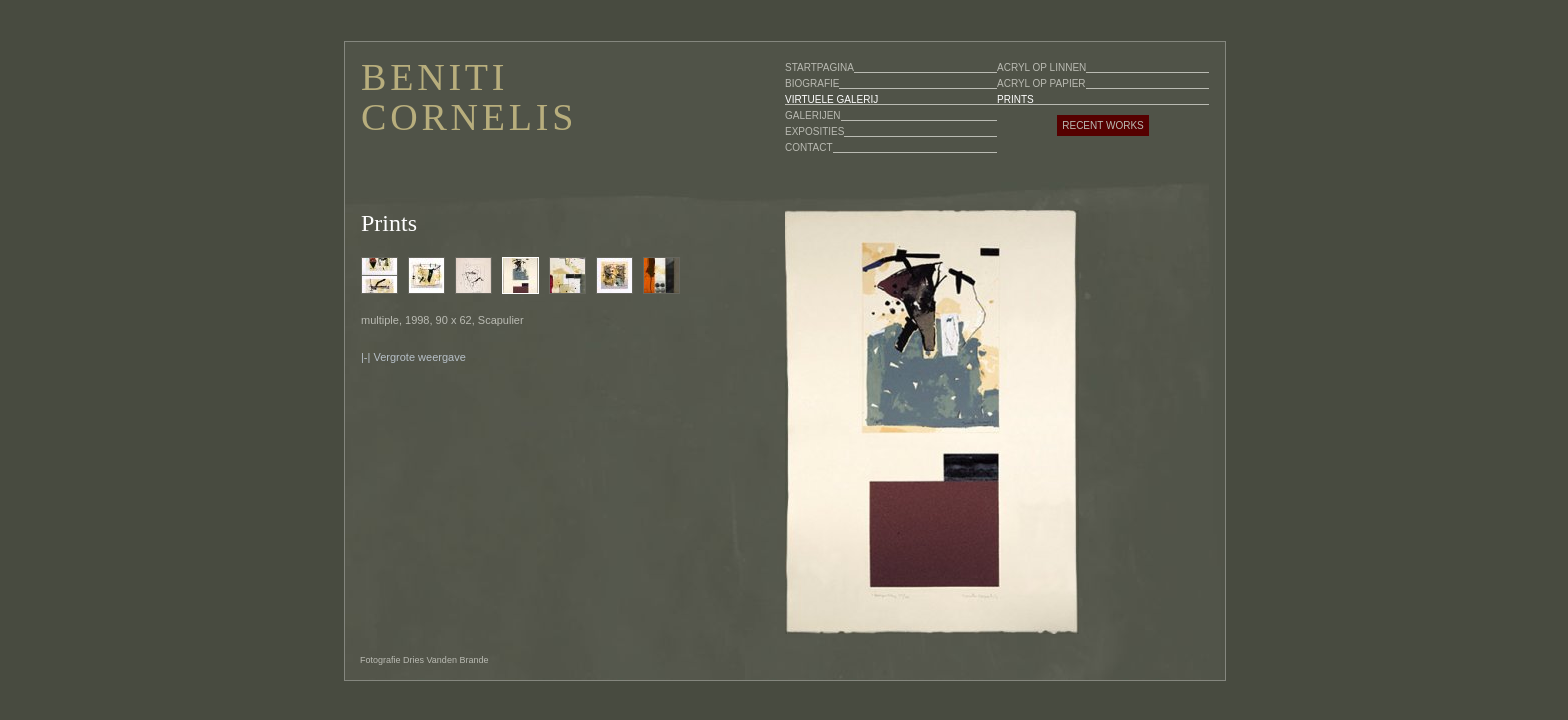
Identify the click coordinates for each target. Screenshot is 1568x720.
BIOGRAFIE (812, 83)
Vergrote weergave (419, 357)
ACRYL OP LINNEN (1041, 67)
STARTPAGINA (819, 67)
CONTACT (809, 147)
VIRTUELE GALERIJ (831, 99)
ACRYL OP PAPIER (1041, 83)
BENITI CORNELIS (469, 97)
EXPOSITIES (814, 131)
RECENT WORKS (1103, 125)
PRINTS (1015, 99)
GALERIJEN (813, 115)
